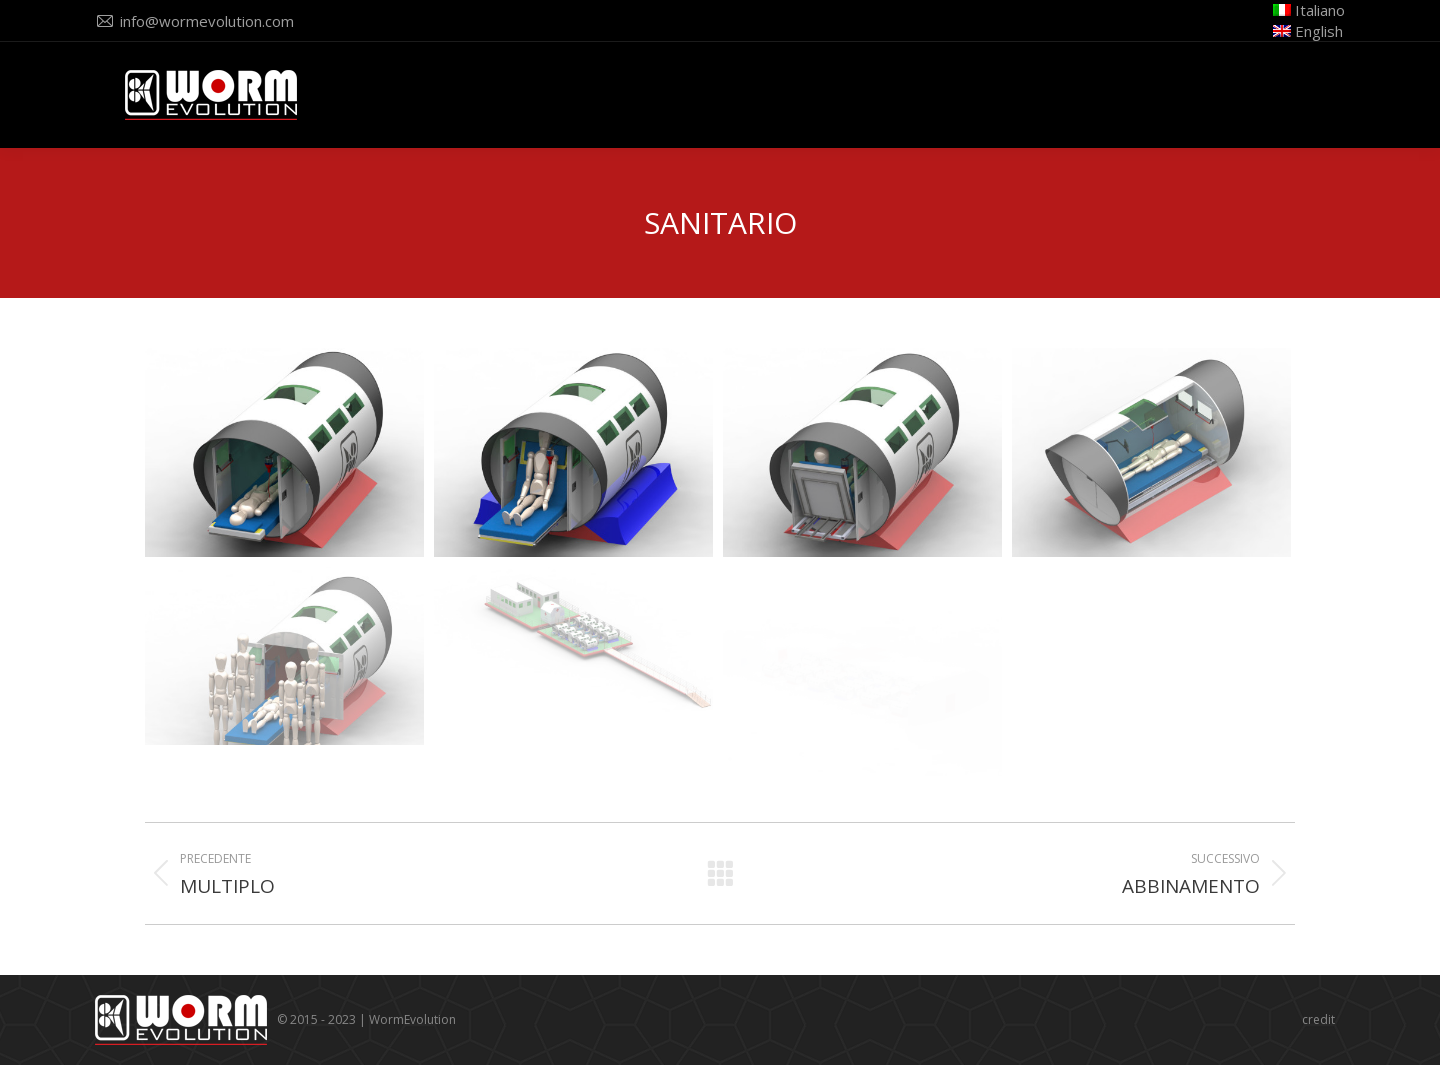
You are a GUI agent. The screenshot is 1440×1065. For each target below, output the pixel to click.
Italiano (1309, 10)
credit (1318, 1019)
